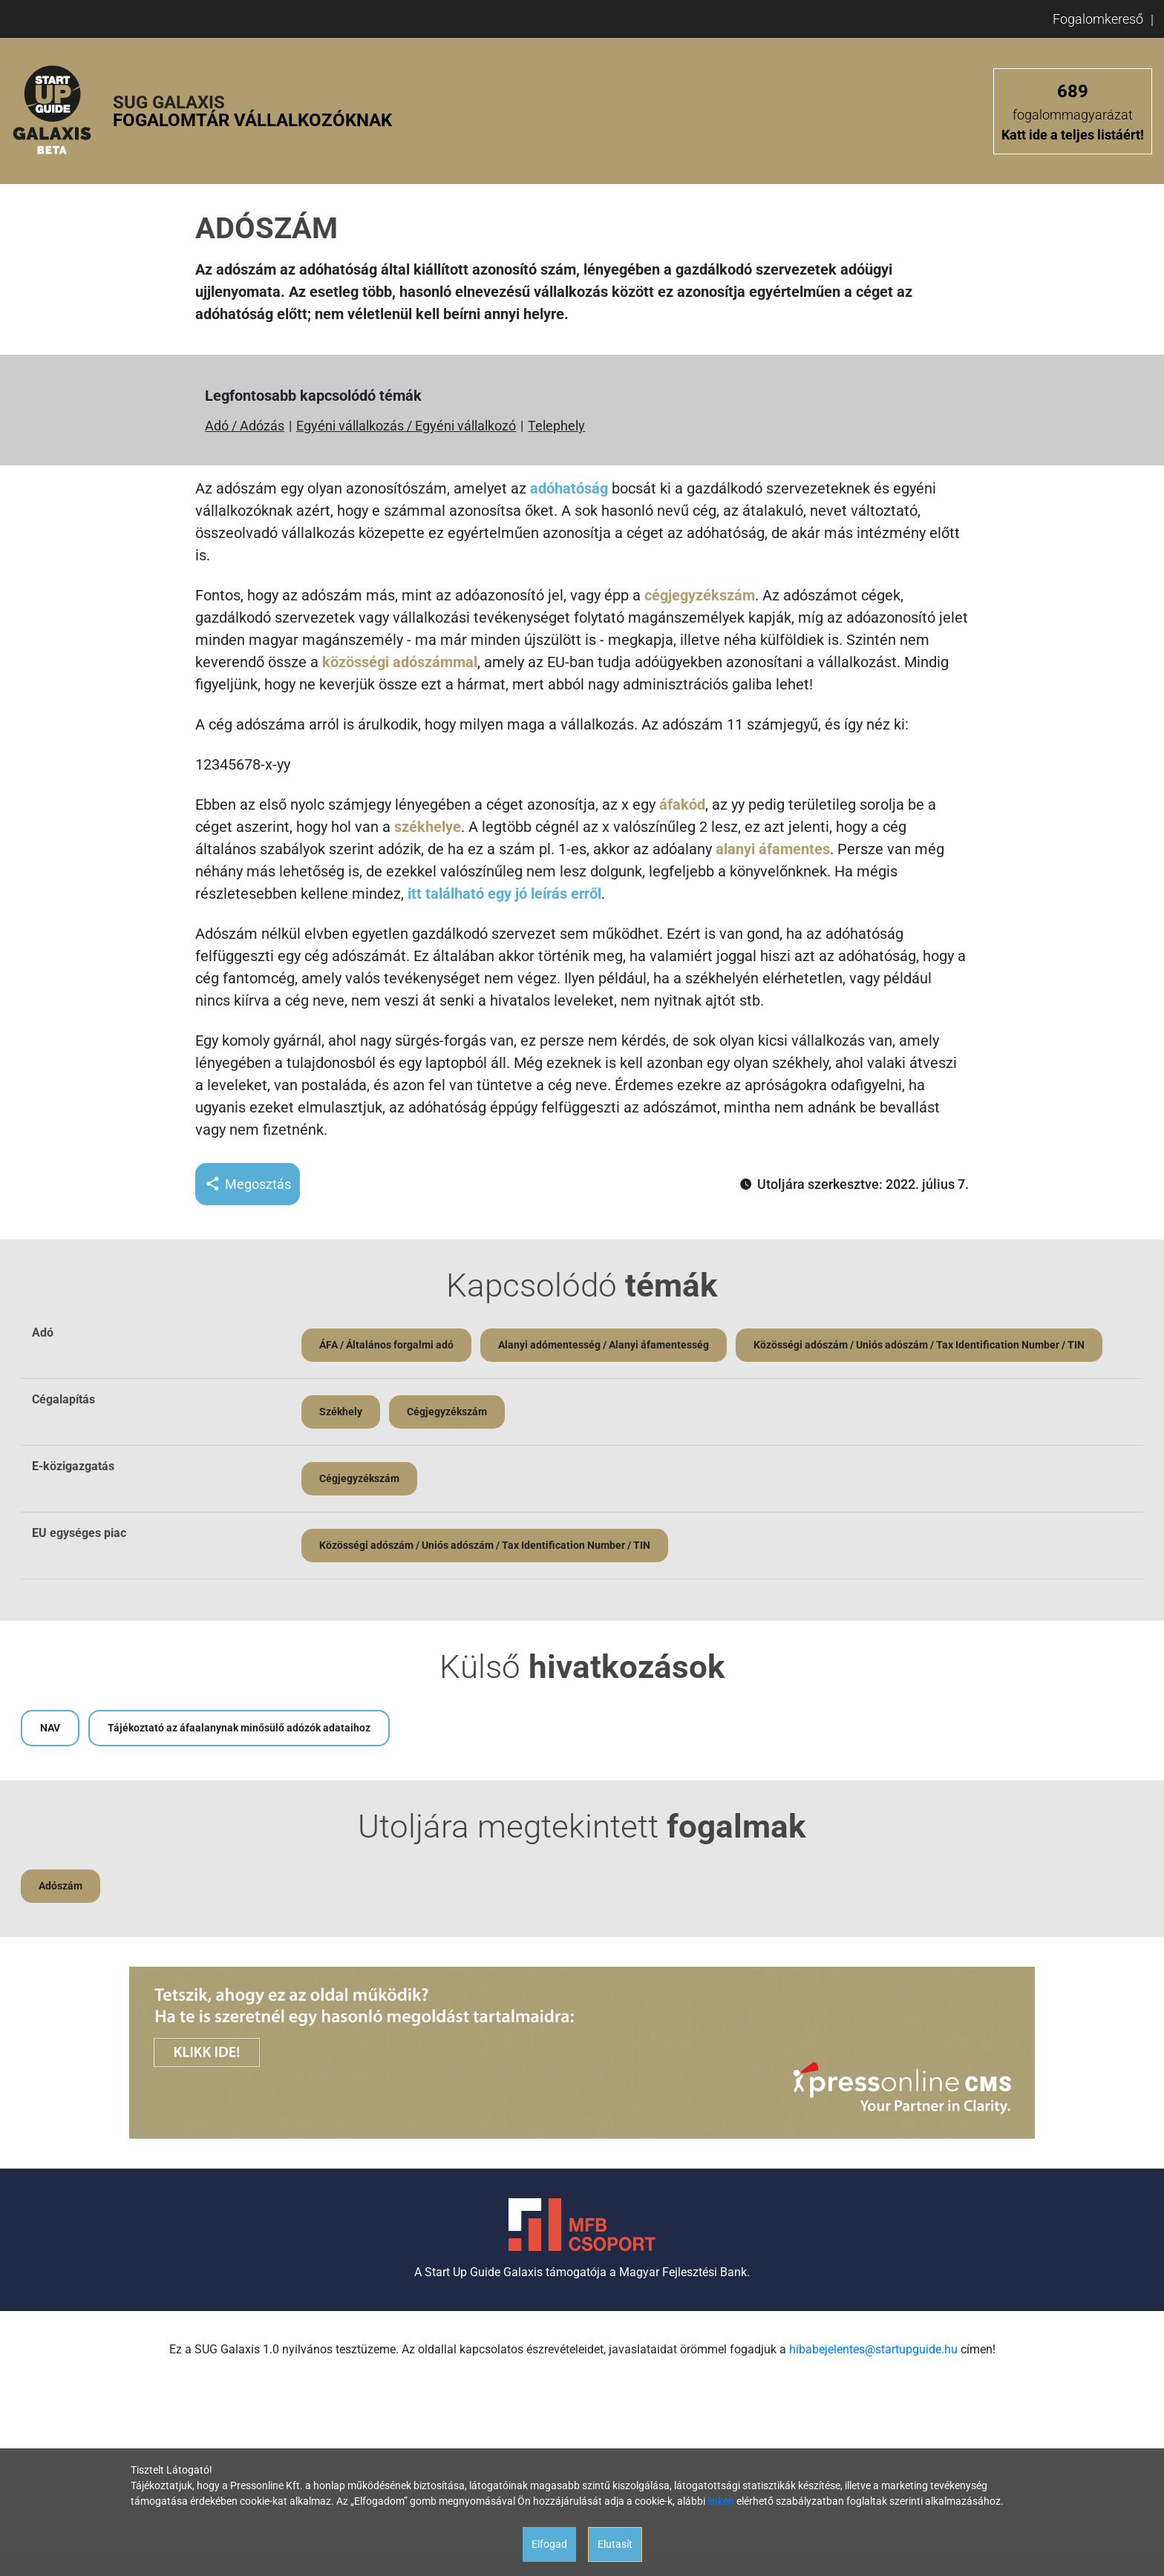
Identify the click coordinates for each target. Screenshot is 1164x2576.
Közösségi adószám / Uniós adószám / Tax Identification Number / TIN (919, 1345)
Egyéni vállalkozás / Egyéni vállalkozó (406, 425)
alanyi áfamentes (773, 849)
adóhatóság (569, 488)
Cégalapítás (63, 1399)
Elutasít (615, 2544)
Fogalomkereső (1098, 19)
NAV (50, 1728)
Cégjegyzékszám (447, 1412)
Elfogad (549, 2544)
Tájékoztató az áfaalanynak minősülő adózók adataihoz (239, 1728)
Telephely (556, 425)
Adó (42, 1332)
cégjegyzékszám (699, 595)
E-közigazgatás (73, 1466)
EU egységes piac (79, 1533)
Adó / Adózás (244, 425)
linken (720, 2501)
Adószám (60, 1886)
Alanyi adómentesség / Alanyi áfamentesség (603, 1345)
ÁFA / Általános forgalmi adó (386, 1345)
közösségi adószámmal (399, 662)
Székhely (340, 1412)
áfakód (682, 804)
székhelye (427, 827)
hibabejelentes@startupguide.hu (873, 2349)
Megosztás (247, 1184)
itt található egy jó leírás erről (504, 893)
